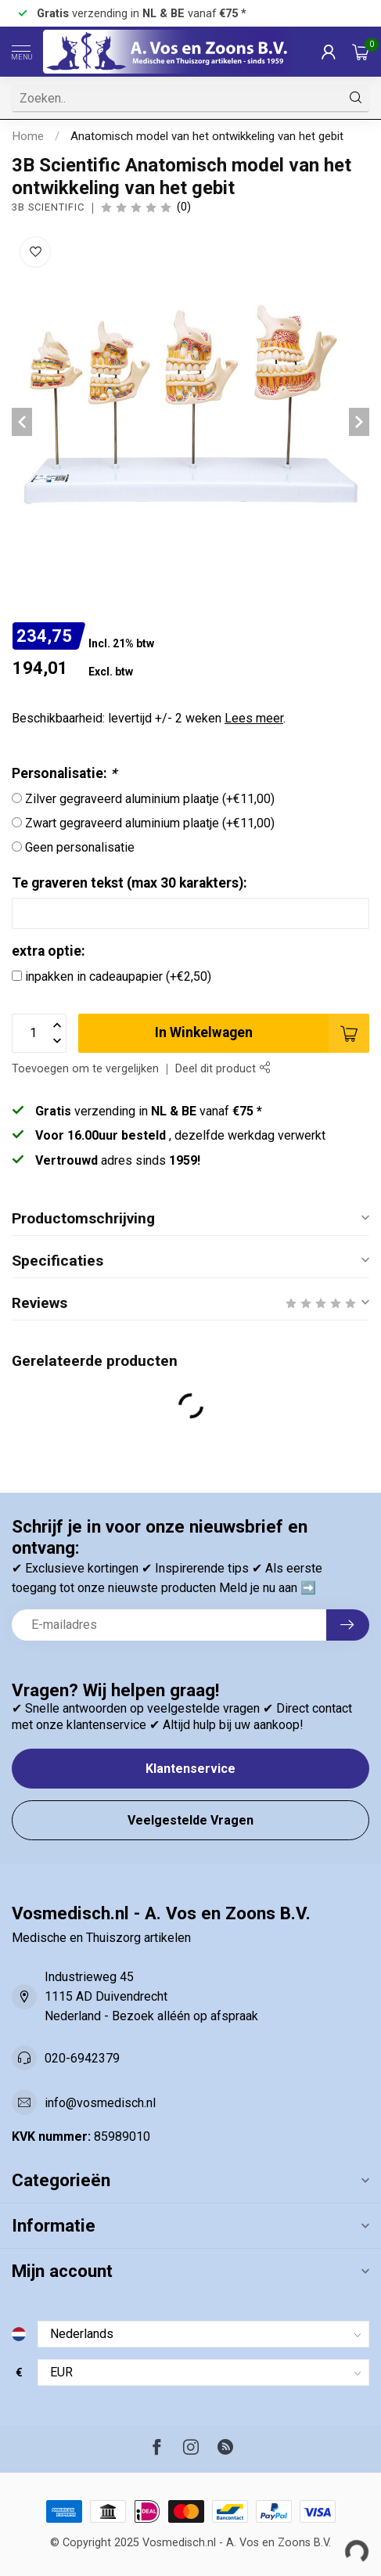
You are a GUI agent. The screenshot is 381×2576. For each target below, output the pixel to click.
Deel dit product (222, 1068)
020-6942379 (82, 2058)
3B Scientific (48, 208)
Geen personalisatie (80, 847)
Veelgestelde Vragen (190, 1820)
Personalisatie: (64, 773)
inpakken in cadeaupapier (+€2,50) (118, 976)
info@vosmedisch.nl (100, 2102)
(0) (184, 207)
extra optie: (48, 951)
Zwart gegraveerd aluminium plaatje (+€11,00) (150, 823)
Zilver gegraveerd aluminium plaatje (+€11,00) (150, 798)
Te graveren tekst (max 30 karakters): (129, 883)
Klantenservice (190, 1768)
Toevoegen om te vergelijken (85, 1068)
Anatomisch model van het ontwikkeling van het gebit (206, 136)
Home (28, 136)
